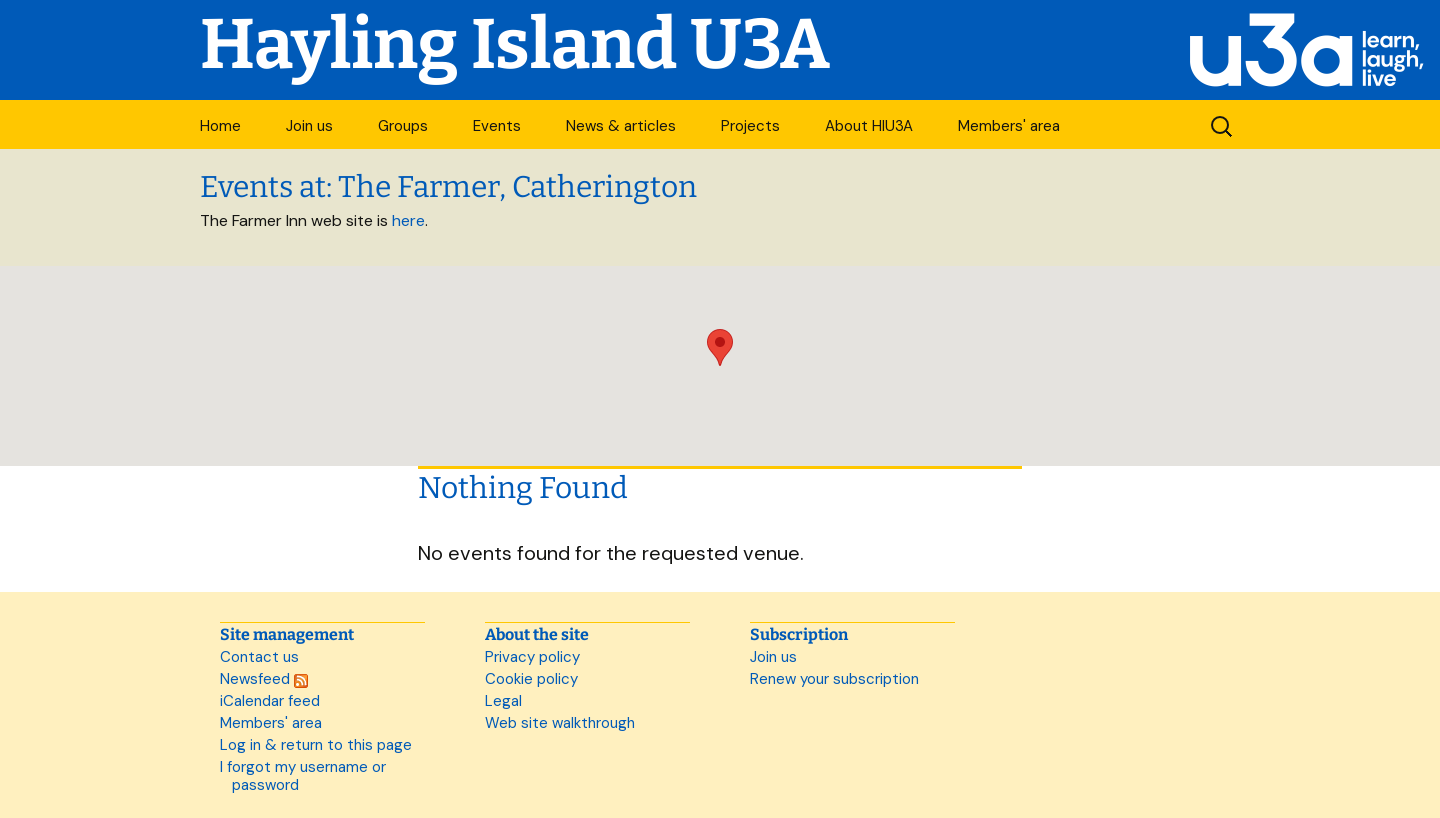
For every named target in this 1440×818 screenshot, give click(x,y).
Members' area (1009, 126)
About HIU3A (869, 126)
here (408, 220)
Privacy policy (532, 657)
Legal (503, 701)
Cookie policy (531, 679)
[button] (720, 347)
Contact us (259, 657)
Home (220, 126)
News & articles (621, 126)
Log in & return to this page (316, 745)
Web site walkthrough (560, 723)
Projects (750, 126)
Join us (309, 126)
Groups (403, 126)
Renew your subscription (834, 679)
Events (497, 126)
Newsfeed (264, 679)
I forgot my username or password (303, 776)
